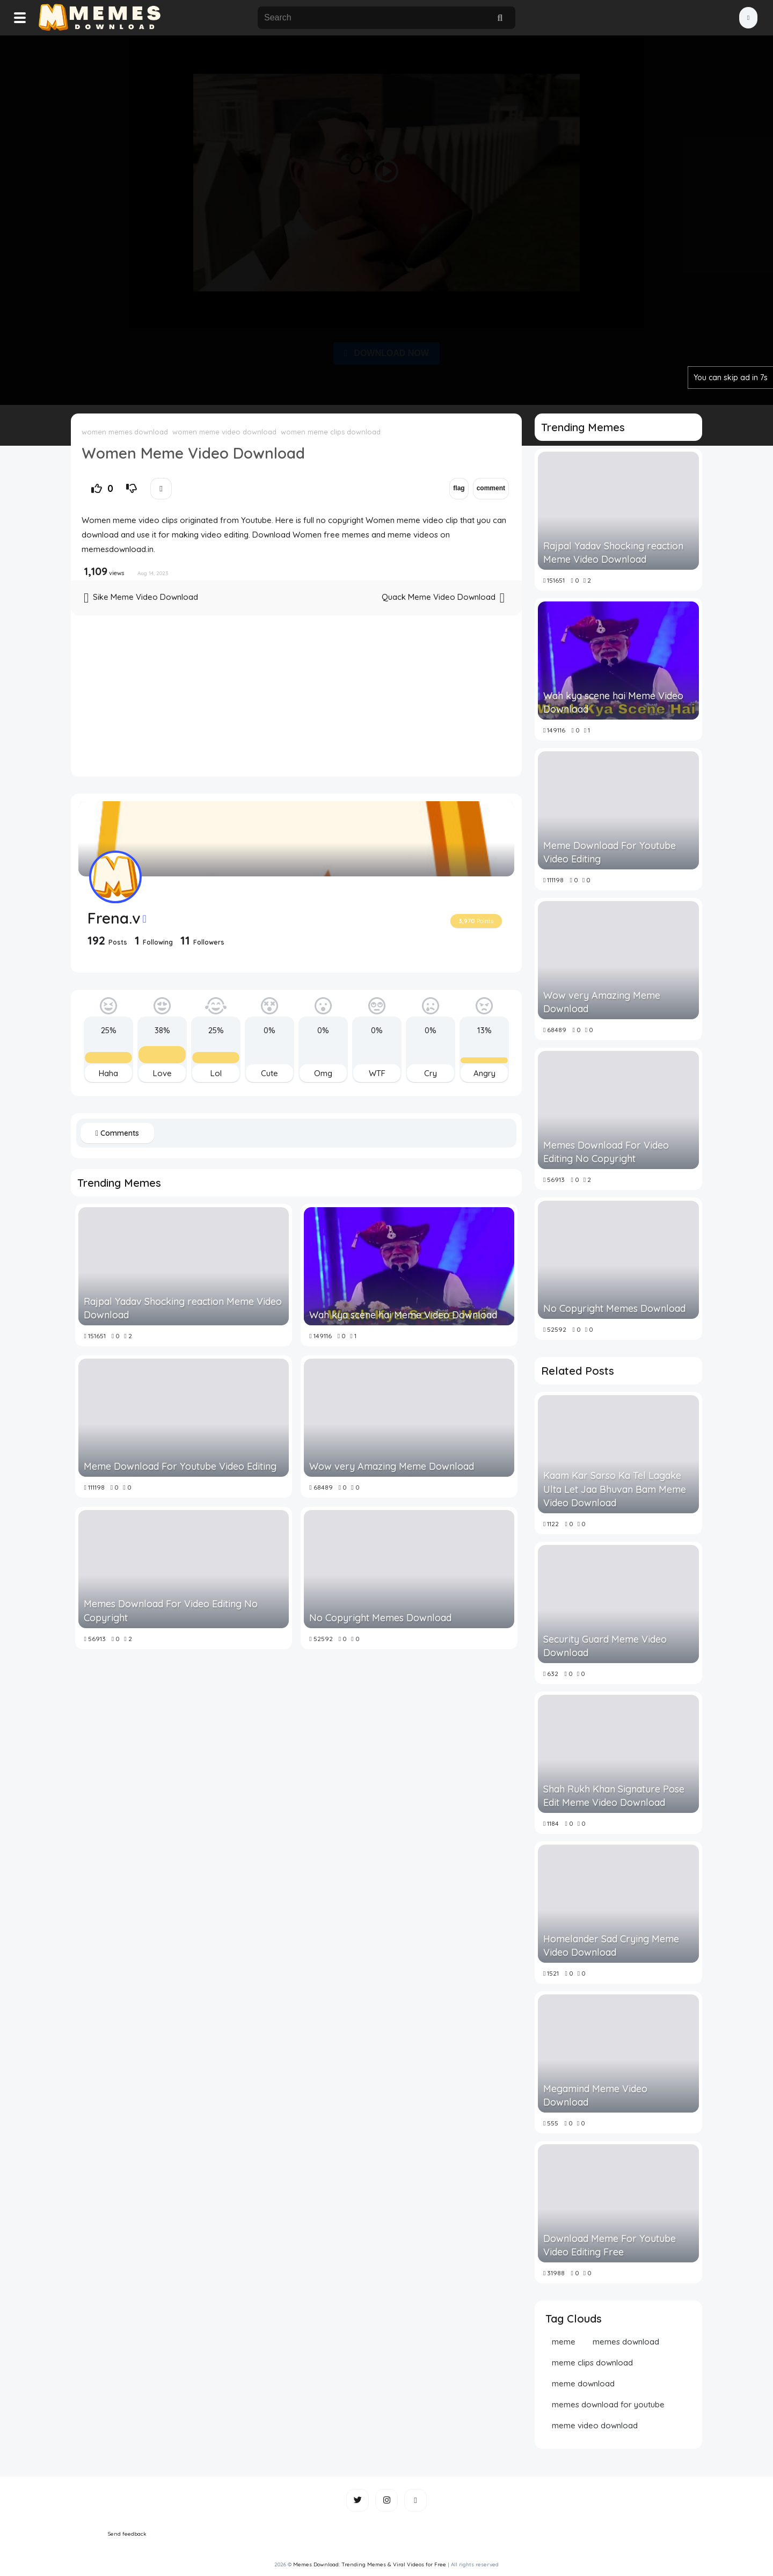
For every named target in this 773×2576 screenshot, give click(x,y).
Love (162, 1073)
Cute (269, 1073)
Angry (484, 1073)
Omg (323, 1073)
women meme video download (224, 431)
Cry (430, 1073)
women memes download (125, 431)
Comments (117, 1133)
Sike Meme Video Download (141, 598)
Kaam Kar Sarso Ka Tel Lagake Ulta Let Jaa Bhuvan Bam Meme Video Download (614, 1488)
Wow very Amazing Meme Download (391, 1466)
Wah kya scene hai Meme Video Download (403, 1315)
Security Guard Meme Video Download (605, 1646)
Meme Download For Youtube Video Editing (180, 1466)
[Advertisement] (386, 218)
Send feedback (127, 2533)
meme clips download (592, 2362)
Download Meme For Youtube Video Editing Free (609, 2245)
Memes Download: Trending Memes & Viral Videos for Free (369, 2564)
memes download (626, 2341)
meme (563, 2341)
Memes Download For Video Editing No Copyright (171, 1610)
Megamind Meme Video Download (595, 2095)
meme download (583, 2383)
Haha (108, 1073)
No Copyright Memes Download (380, 1618)
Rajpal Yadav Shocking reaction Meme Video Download (183, 1308)
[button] (748, 17)
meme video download (595, 2425)
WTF (377, 1073)
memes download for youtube (608, 2404)
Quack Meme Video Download (443, 598)
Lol (216, 1073)
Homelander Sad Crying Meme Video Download (611, 1945)
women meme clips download (331, 431)
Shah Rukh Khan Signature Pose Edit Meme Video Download (613, 1796)
